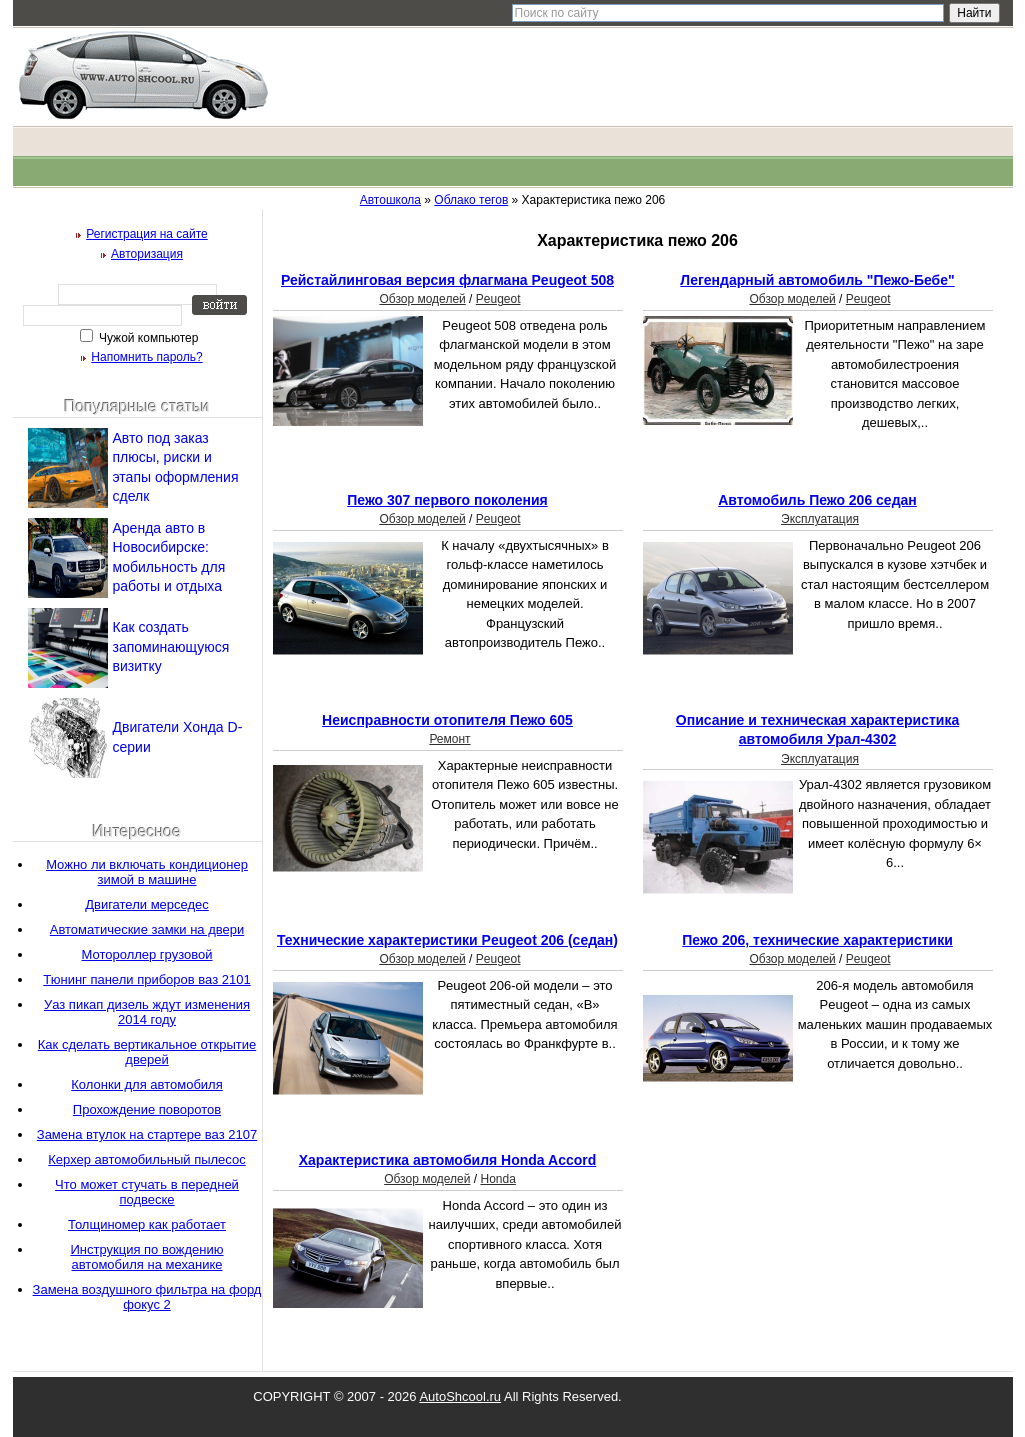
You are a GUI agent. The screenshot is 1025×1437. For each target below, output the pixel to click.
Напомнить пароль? (146, 357)
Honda (497, 1179)
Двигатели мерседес (147, 904)
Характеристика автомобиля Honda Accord (448, 1160)
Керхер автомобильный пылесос (146, 1159)
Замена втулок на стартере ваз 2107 (147, 1134)
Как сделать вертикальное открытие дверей (147, 1052)
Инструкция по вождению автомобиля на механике (146, 1257)
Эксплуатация (820, 519)
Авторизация (147, 254)
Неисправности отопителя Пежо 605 (447, 720)
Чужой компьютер (147, 338)
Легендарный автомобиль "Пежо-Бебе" (817, 280)
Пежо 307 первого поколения (447, 500)
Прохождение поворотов (147, 1109)
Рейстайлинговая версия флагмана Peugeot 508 (447, 280)
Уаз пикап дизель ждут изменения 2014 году (147, 1012)
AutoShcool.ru (460, 1396)
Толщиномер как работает (147, 1224)
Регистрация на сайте (147, 234)
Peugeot (498, 299)
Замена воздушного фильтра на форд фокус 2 (147, 1297)
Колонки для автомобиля (146, 1084)
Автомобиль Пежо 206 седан (817, 500)
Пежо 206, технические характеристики (817, 940)
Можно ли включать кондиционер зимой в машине (147, 872)
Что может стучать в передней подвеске (147, 1192)
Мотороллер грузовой (147, 954)
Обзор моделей (422, 299)
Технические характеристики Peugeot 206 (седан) (447, 940)
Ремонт (449, 739)
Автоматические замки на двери (147, 929)
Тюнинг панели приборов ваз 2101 (146, 979)
